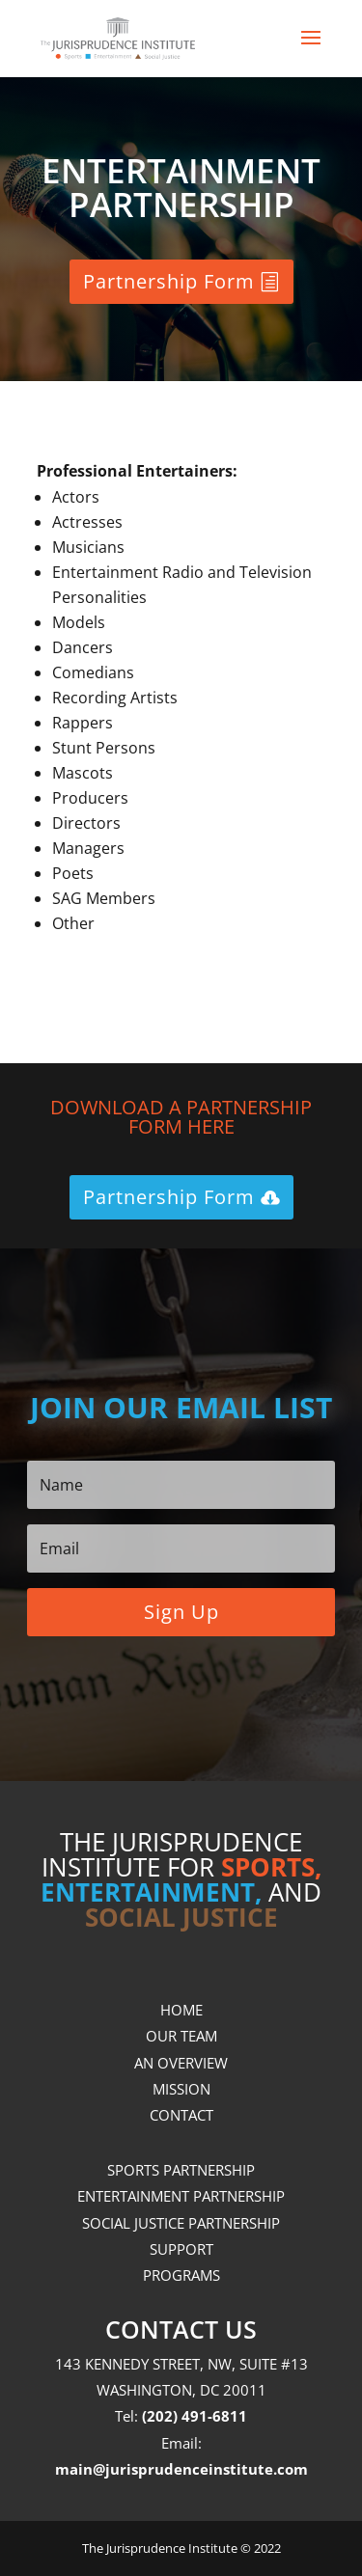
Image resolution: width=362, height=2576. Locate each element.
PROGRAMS (181, 2275)
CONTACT (181, 2114)
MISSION (181, 2088)
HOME (181, 2009)
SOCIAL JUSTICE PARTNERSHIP (181, 2223)
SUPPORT (181, 2249)
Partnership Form (169, 281)
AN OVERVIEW (181, 2062)
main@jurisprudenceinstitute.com (181, 2469)
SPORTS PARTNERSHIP (181, 2169)
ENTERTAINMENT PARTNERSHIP (181, 2196)
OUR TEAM (181, 2035)
